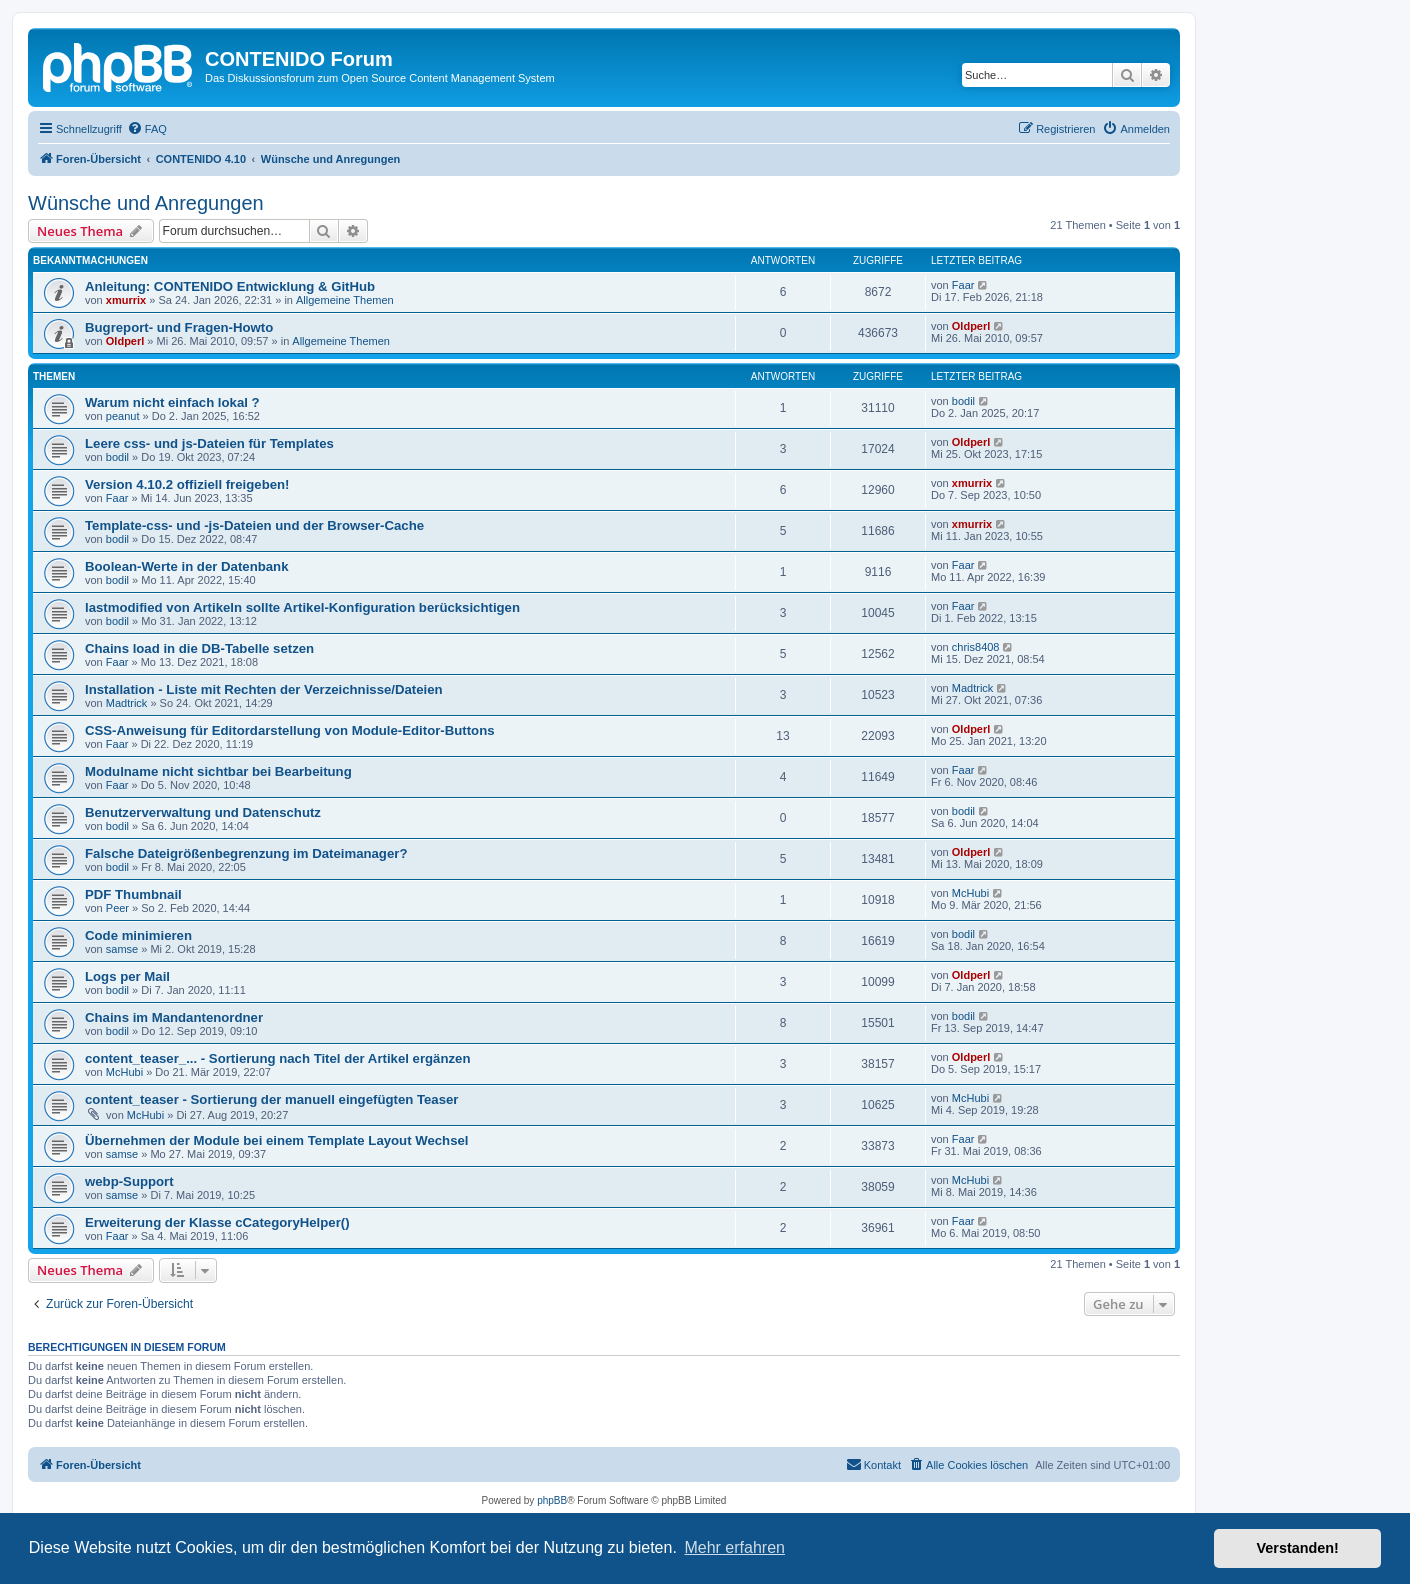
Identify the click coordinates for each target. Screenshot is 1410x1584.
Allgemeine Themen (345, 300)
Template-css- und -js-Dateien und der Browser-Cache (254, 525)
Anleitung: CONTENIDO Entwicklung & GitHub (230, 286)
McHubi (970, 893)
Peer (117, 908)
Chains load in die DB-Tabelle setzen (199, 648)
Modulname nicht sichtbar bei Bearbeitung (218, 771)
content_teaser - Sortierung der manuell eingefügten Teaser (272, 1099)
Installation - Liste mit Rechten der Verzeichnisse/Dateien (264, 689)
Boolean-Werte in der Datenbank (186, 566)
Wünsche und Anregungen (146, 203)
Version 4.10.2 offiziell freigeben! (187, 484)
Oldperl (125, 341)
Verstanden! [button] (1298, 1548)
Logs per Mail (127, 976)
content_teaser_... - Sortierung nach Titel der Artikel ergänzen (277, 1058)
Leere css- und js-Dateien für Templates (209, 443)
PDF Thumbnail (133, 894)
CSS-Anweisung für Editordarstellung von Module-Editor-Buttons (290, 730)
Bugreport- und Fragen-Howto (179, 327)
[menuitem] (147, 129)
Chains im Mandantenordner (174, 1017)
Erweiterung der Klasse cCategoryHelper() (217, 1222)
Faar (963, 285)
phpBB (552, 1500)
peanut (123, 416)
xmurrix (126, 300)
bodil (963, 401)
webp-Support (129, 1181)
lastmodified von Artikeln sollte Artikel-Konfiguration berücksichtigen (302, 607)
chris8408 (976, 647)
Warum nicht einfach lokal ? (172, 402)
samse (122, 949)
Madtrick (127, 703)
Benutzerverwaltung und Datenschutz (203, 812)
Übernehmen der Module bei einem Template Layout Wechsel (277, 1140)
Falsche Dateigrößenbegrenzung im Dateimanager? (246, 853)
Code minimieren (138, 935)
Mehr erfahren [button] (734, 1547)
